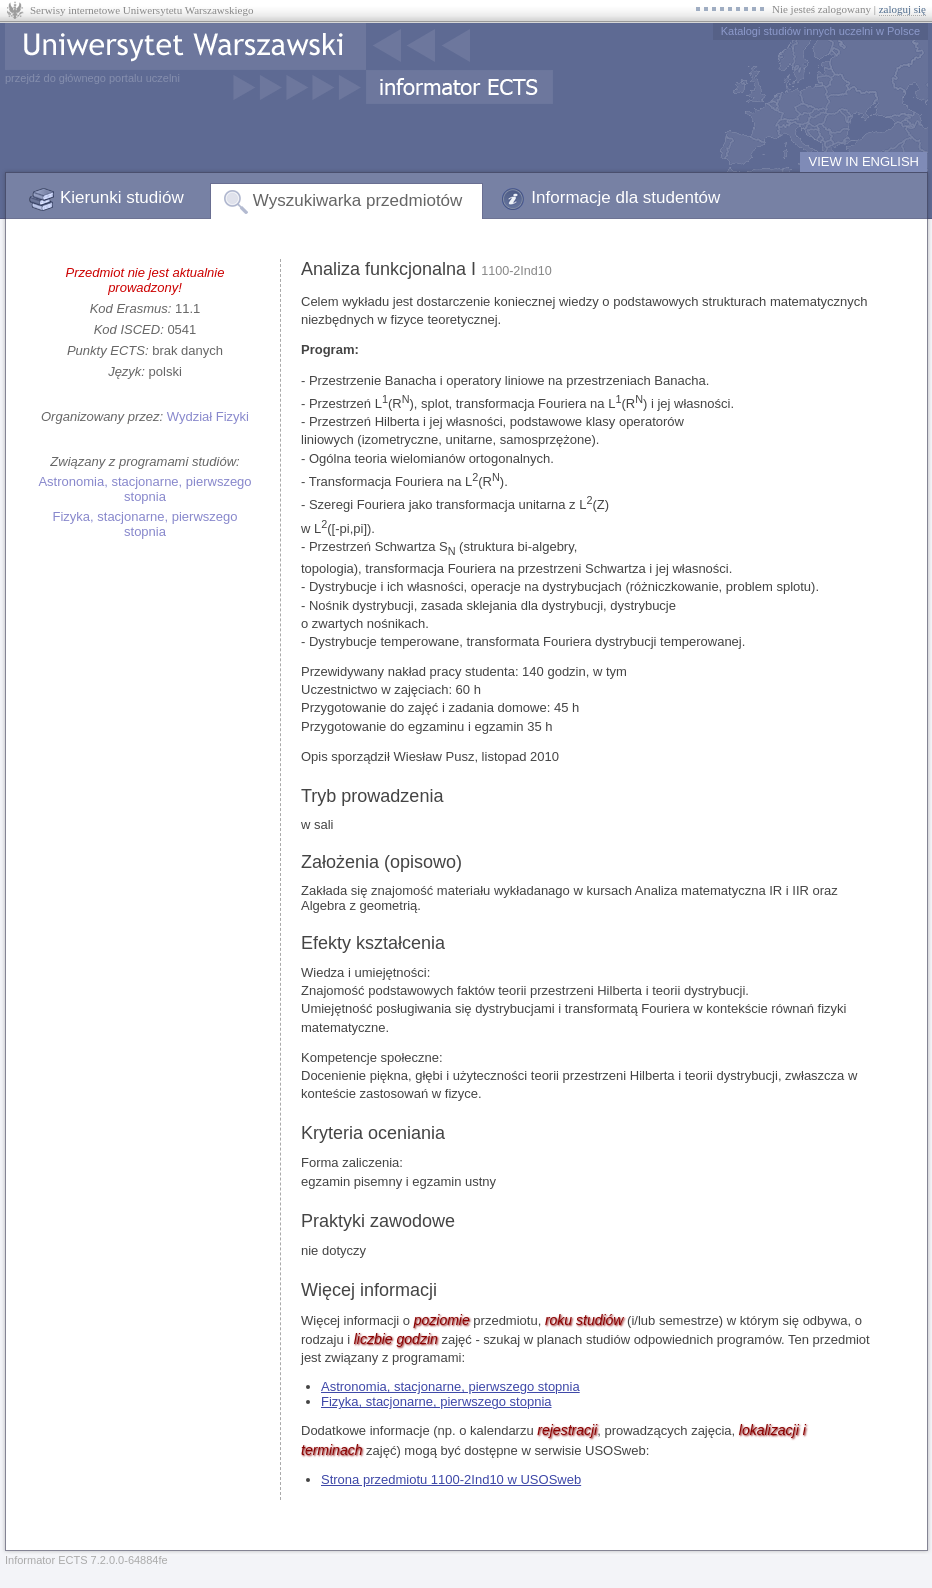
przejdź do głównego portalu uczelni (92, 78)
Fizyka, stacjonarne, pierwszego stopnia (145, 524)
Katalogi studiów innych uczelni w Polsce (820, 31)
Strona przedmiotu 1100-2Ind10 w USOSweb (451, 1479)
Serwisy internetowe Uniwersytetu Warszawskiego (141, 10)
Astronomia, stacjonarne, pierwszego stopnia (144, 489)
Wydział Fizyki (208, 416)
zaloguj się (902, 9)
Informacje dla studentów (625, 197)
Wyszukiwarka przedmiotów (358, 200)
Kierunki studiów (122, 197)
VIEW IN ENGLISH (863, 161)
